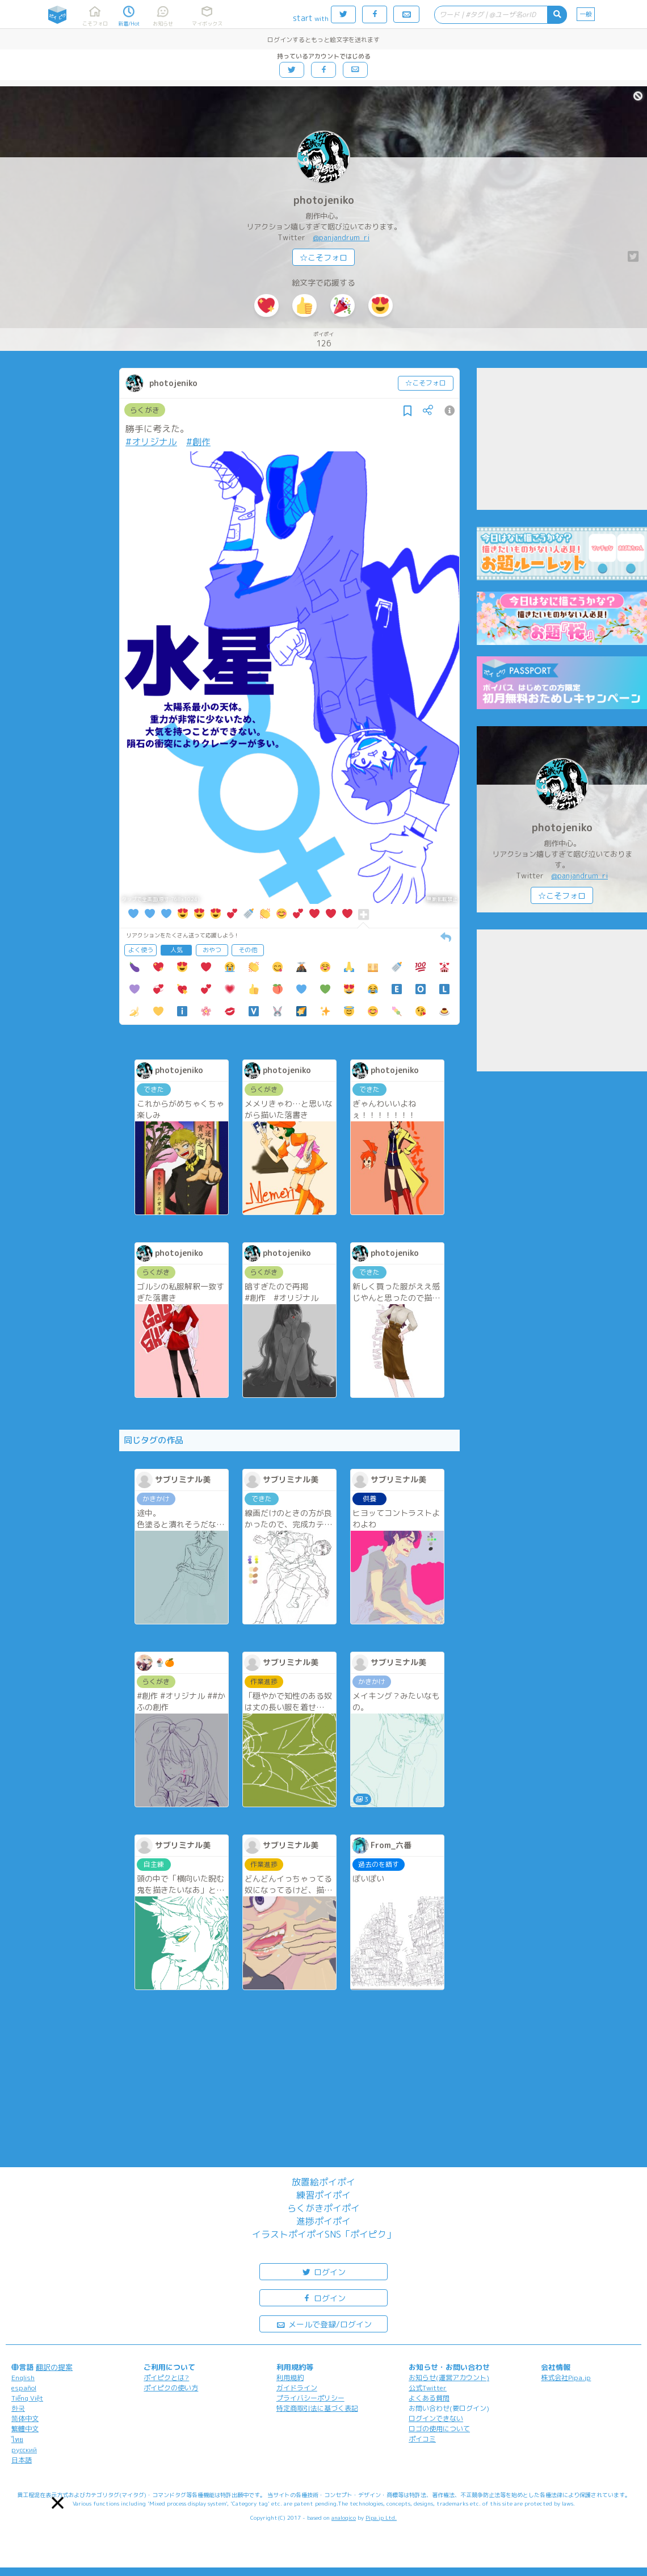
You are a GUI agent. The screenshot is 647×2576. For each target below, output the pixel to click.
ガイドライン (296, 2388)
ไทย (17, 2439)
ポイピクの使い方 (171, 2388)
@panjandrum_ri (341, 237)
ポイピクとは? (166, 2377)
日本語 (21, 2460)
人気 (176, 949)
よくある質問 (429, 2398)
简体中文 (25, 2418)
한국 (18, 2408)
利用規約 (290, 2377)
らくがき (144, 410)
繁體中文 (25, 2428)
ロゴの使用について (439, 2428)
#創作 (198, 441)
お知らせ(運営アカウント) (449, 2377)
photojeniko (323, 200)
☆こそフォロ (323, 257)
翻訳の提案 (54, 2367)
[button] (58, 2503)
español (23, 2388)
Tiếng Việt (27, 2398)
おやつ (212, 949)
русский (24, 2449)
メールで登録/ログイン (324, 2324)
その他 (247, 949)
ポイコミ (422, 2439)
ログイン (323, 2271)
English (23, 2377)
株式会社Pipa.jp (566, 2377)
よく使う (140, 949)
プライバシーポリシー (310, 2398)
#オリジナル (151, 441)
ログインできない (436, 2418)
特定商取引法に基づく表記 (317, 2408)
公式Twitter (428, 2388)
